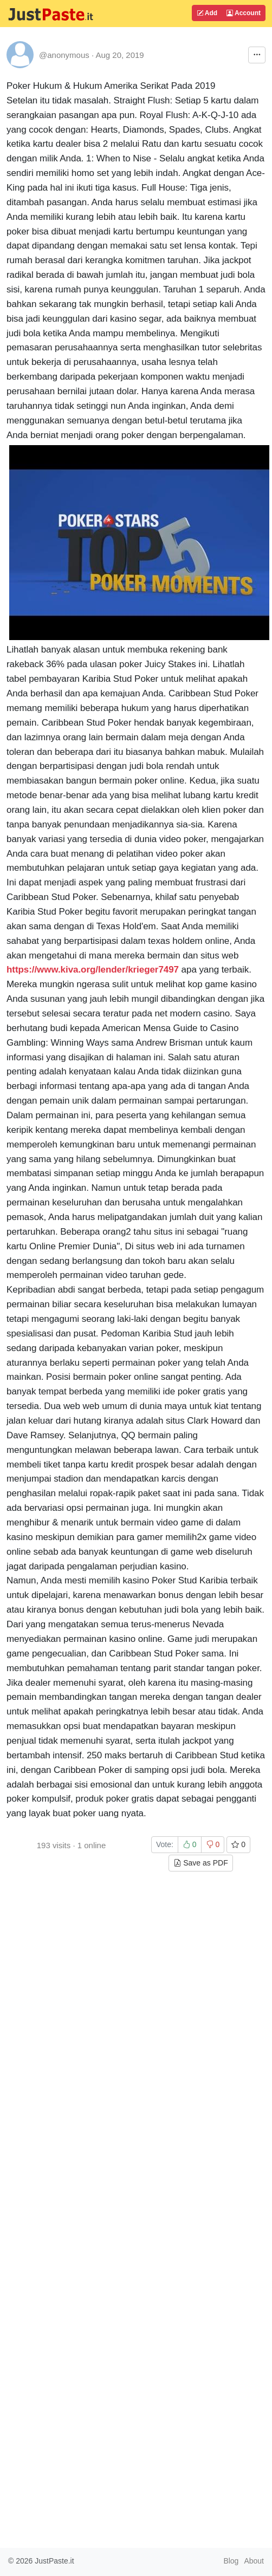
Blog (230, 2561)
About (254, 2561)
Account (243, 13)
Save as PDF (200, 1862)
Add (207, 13)
